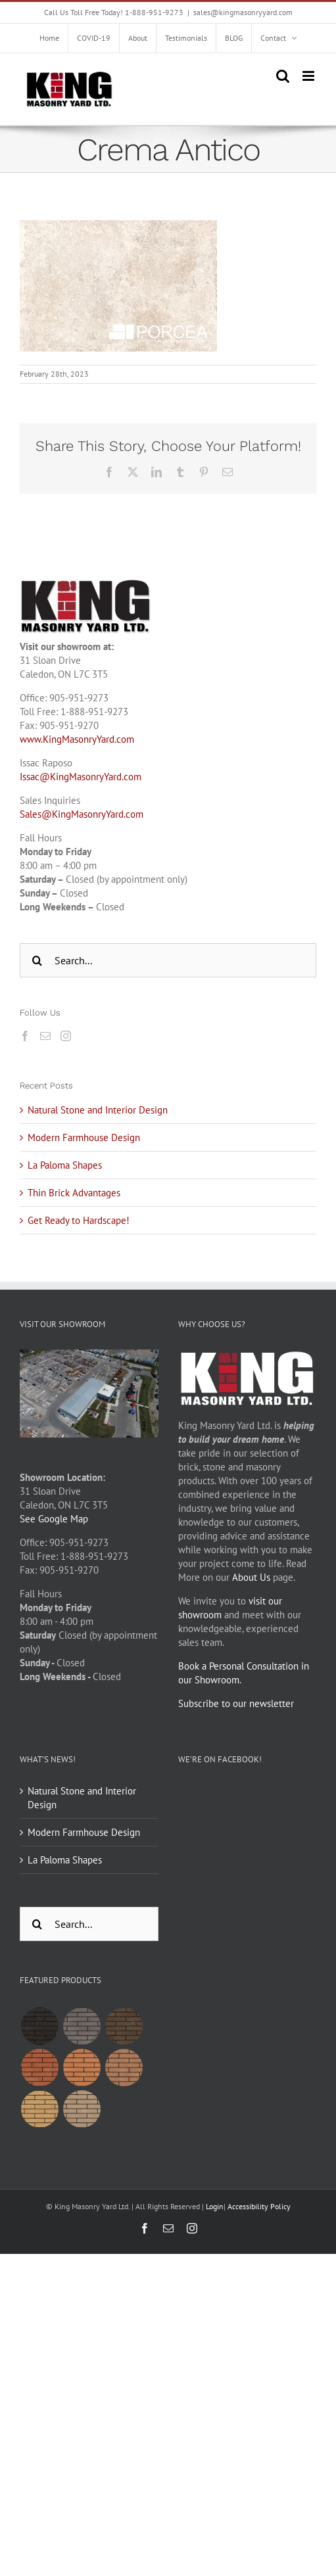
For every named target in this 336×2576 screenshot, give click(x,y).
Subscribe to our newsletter (236, 1703)
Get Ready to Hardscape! (79, 1220)
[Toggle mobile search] (282, 76)
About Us (251, 1577)
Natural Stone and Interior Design (98, 1110)
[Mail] (45, 1036)
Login (215, 2206)
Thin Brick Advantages (74, 1192)
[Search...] (168, 960)
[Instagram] (65, 1036)
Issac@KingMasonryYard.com (80, 776)
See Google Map (54, 1518)
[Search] (37, 960)
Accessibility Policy (259, 2206)
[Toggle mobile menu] (309, 76)
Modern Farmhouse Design (84, 1137)
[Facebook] (25, 1036)
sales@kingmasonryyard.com (243, 12)
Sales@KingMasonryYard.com (81, 814)
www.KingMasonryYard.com (77, 739)
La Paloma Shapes (65, 1165)
